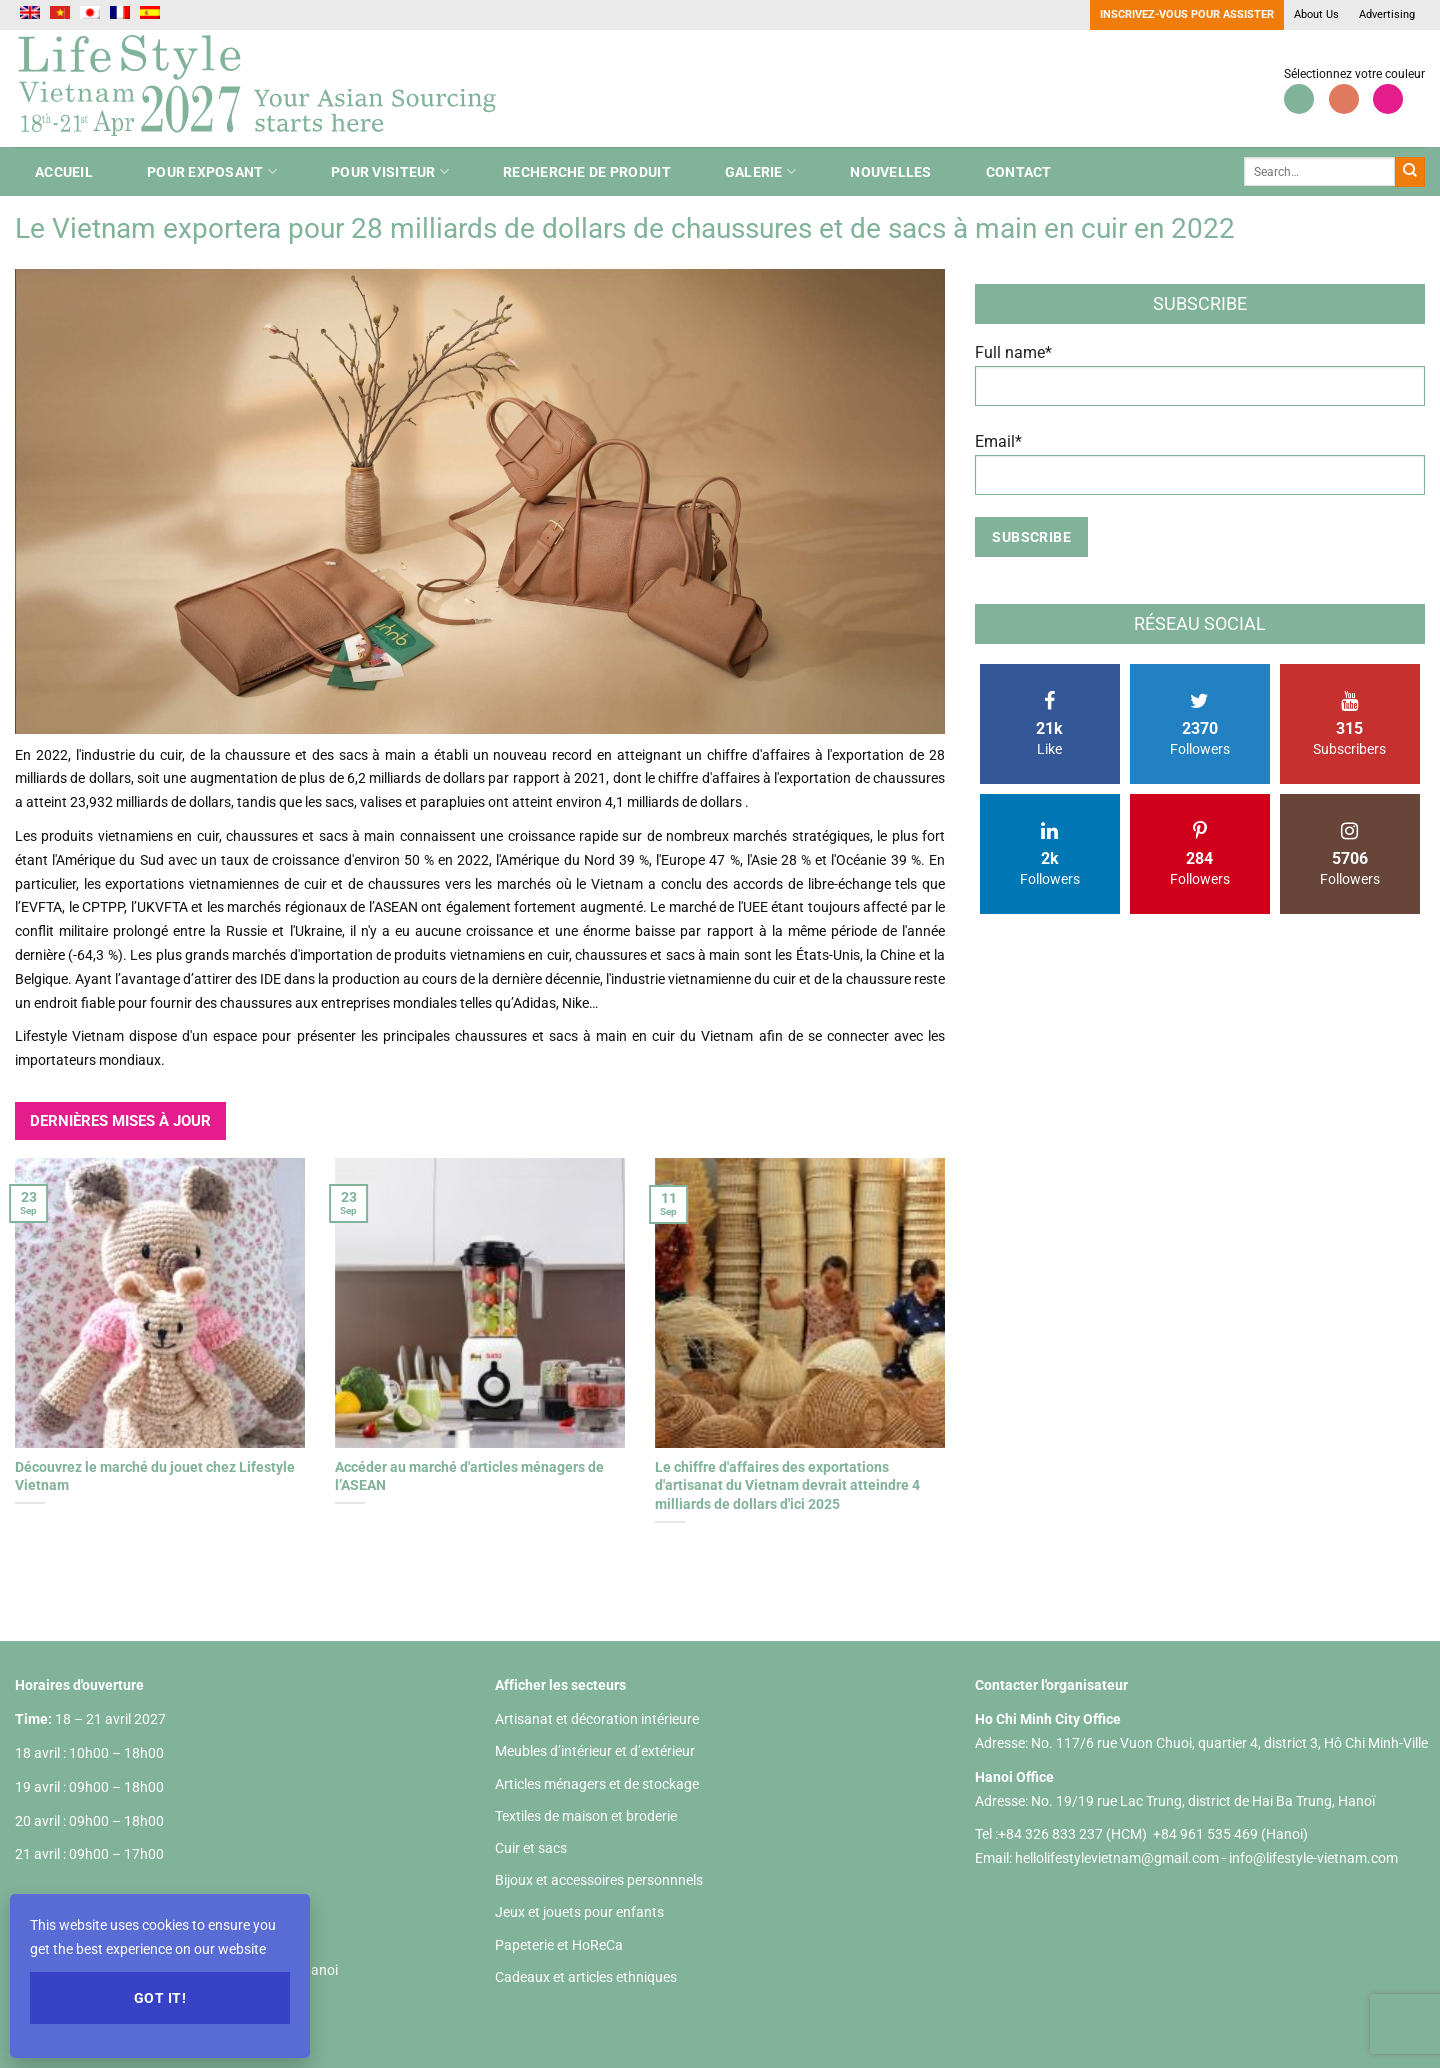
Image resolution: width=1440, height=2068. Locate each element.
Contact (1019, 172)
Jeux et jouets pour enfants (579, 1912)
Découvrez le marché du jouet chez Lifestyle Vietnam (155, 1476)
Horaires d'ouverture (79, 1685)
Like (1050, 724)
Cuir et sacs (531, 1848)
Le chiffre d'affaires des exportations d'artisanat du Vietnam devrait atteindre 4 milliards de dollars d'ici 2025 (787, 1485)
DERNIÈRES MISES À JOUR (120, 1121)
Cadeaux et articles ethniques (586, 1977)
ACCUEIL (64, 172)
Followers (1200, 724)
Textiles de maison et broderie (586, 1816)
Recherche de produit (587, 172)
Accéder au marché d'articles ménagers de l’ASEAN (469, 1476)
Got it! (160, 1998)
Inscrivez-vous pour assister (1187, 14)
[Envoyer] (1410, 172)
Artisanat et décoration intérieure (597, 1719)
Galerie (760, 171)
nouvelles (891, 172)
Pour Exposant (212, 171)
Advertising (1387, 14)
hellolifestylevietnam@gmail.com (1118, 1858)
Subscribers (1350, 724)
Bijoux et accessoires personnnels (599, 1880)
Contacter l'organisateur (1051, 1685)
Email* (1200, 471)
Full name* (1200, 382)
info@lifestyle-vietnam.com (1313, 1858)
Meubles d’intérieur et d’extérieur (595, 1751)
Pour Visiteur (390, 171)
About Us (1316, 14)
